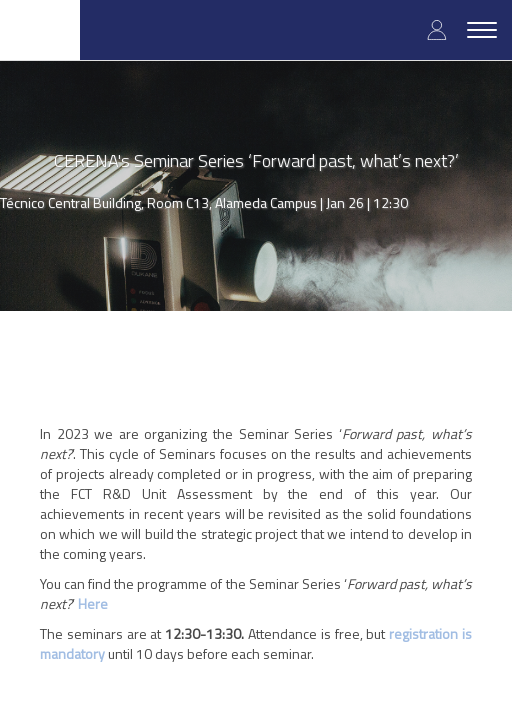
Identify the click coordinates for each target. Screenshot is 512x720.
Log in (437, 29)
